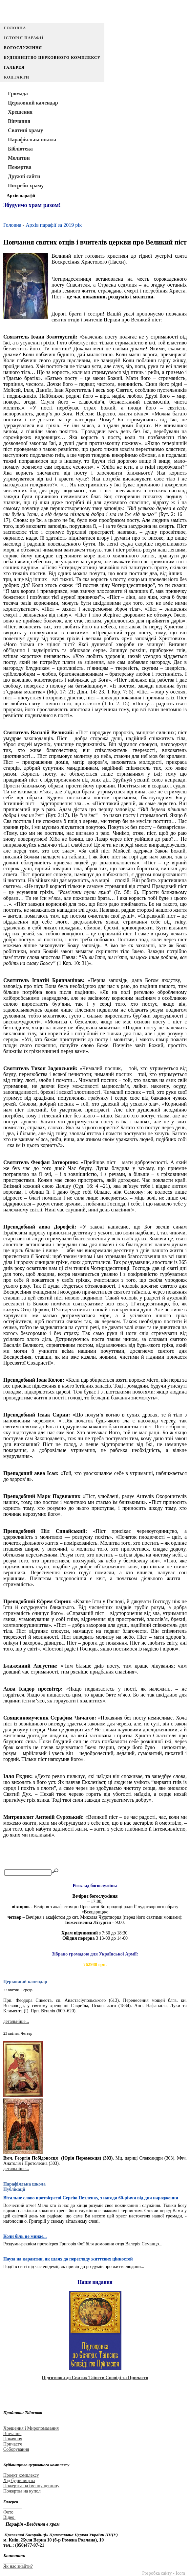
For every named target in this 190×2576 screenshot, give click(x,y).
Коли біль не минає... (25, 2236)
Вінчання (12, 2433)
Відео (9, 2517)
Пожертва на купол (22, 2491)
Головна (15, 28)
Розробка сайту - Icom (163, 2573)
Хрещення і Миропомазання (31, 2428)
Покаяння (12, 2438)
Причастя (12, 2444)
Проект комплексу (21, 2475)
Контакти (16, 77)
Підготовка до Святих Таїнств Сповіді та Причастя (95, 2377)
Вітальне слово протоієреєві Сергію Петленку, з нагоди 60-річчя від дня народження (90, 2197)
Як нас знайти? (18, 2566)
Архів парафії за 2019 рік (54, 225)
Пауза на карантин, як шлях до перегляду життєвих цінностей (68, 2259)
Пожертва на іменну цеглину (31, 2485)
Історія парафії (24, 37)
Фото (8, 2512)
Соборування (16, 2449)
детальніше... (16, 2021)
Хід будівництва (19, 2480)
